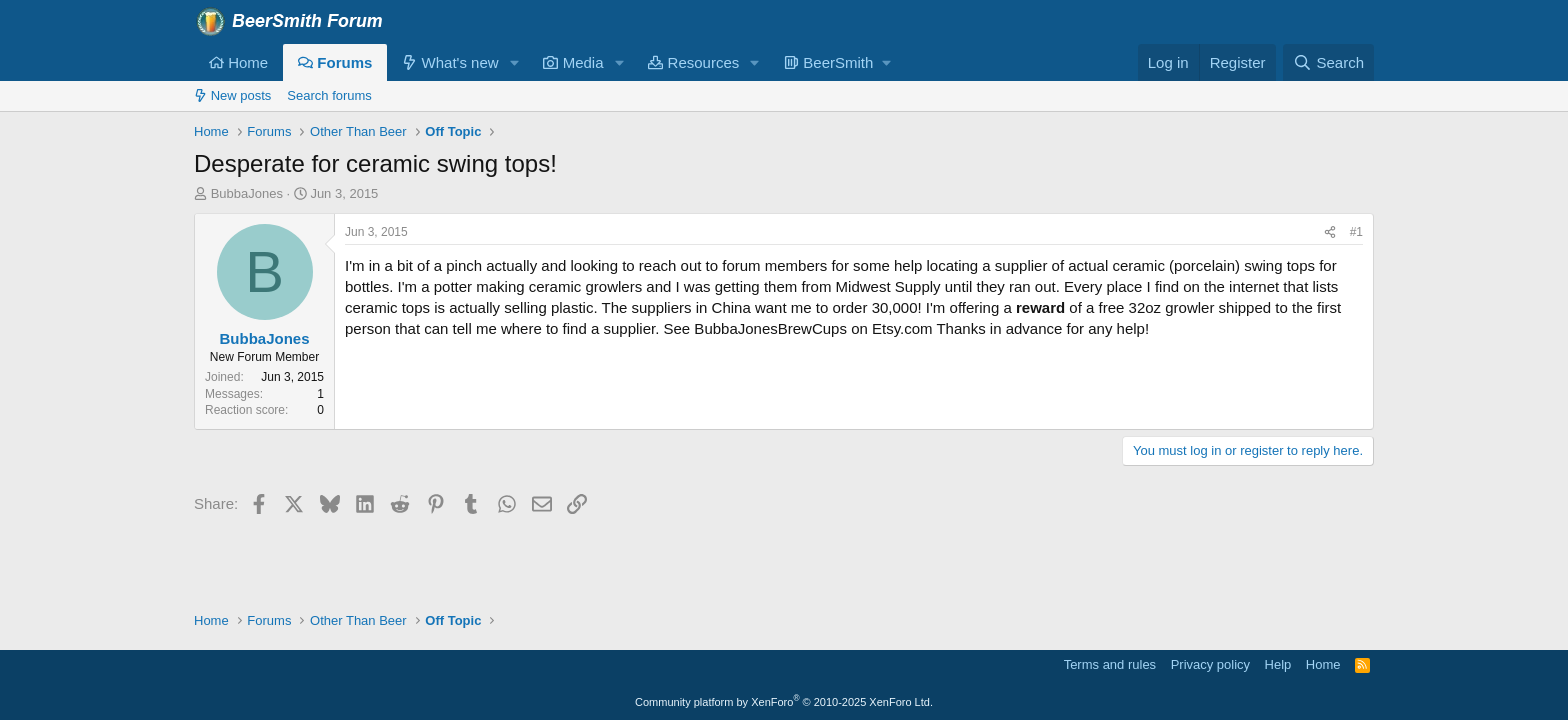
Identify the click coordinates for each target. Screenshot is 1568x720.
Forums (335, 62)
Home (238, 62)
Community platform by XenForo (784, 702)
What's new (450, 62)
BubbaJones (247, 193)
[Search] (1328, 62)
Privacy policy (1210, 664)
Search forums (329, 95)
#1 (1356, 232)
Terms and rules (1110, 664)
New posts (232, 95)
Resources (693, 62)
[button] (514, 62)
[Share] (1330, 232)
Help (1278, 664)
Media (573, 62)
